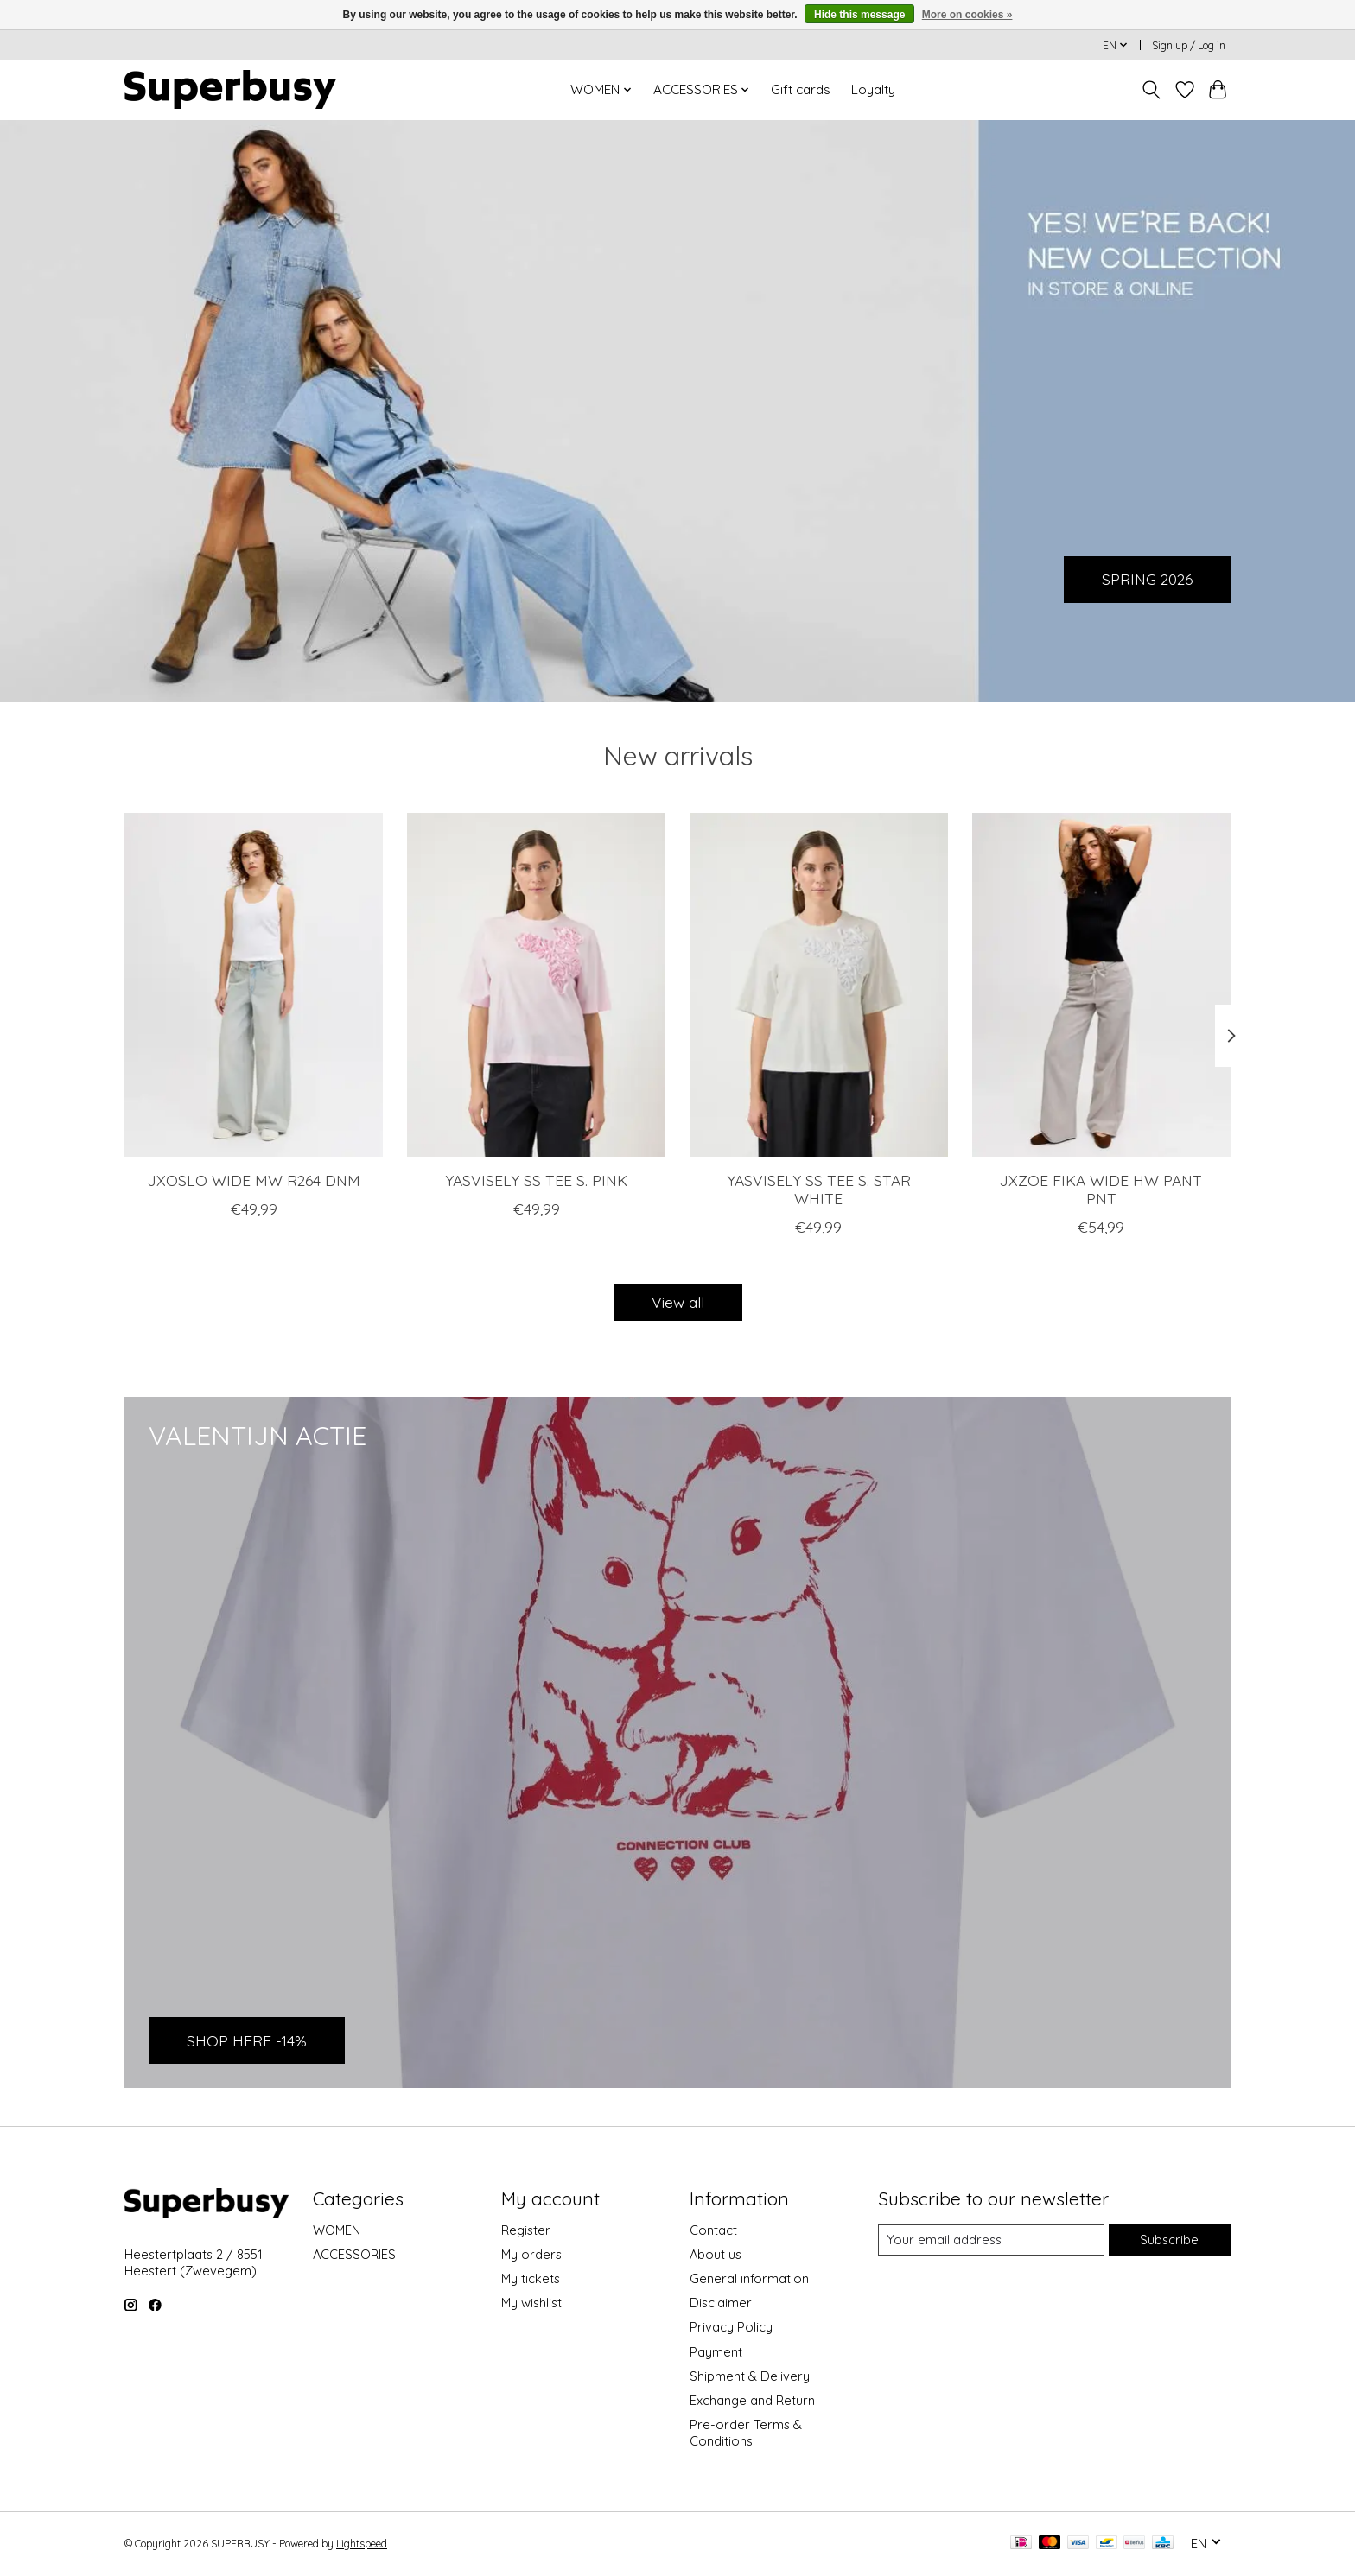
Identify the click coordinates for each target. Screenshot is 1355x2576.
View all (678, 1301)
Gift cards (800, 89)
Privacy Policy (731, 2327)
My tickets (530, 2278)
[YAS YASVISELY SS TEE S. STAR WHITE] (819, 985)
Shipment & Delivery (750, 2376)
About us (715, 2254)
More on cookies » (967, 15)
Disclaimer (721, 2302)
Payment (716, 2352)
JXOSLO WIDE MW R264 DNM (254, 1179)
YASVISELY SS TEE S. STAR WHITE (819, 1188)
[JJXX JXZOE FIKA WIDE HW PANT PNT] (1101, 985)
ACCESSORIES (354, 2254)
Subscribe (1169, 2239)
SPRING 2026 (1147, 578)
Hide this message (859, 15)
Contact (713, 2230)
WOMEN (336, 2230)
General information (749, 2278)
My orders (531, 2254)
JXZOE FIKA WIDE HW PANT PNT (1101, 1188)
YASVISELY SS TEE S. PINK (536, 1179)
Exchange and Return (752, 2400)
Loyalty (873, 89)
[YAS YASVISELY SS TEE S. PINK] (536, 985)
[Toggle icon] (1151, 89)
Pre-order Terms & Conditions (746, 2432)
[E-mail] (991, 2240)
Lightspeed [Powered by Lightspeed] (361, 2543)
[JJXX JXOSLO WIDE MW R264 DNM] (253, 985)
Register (525, 2230)
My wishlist (531, 2302)
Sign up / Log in (1188, 45)
